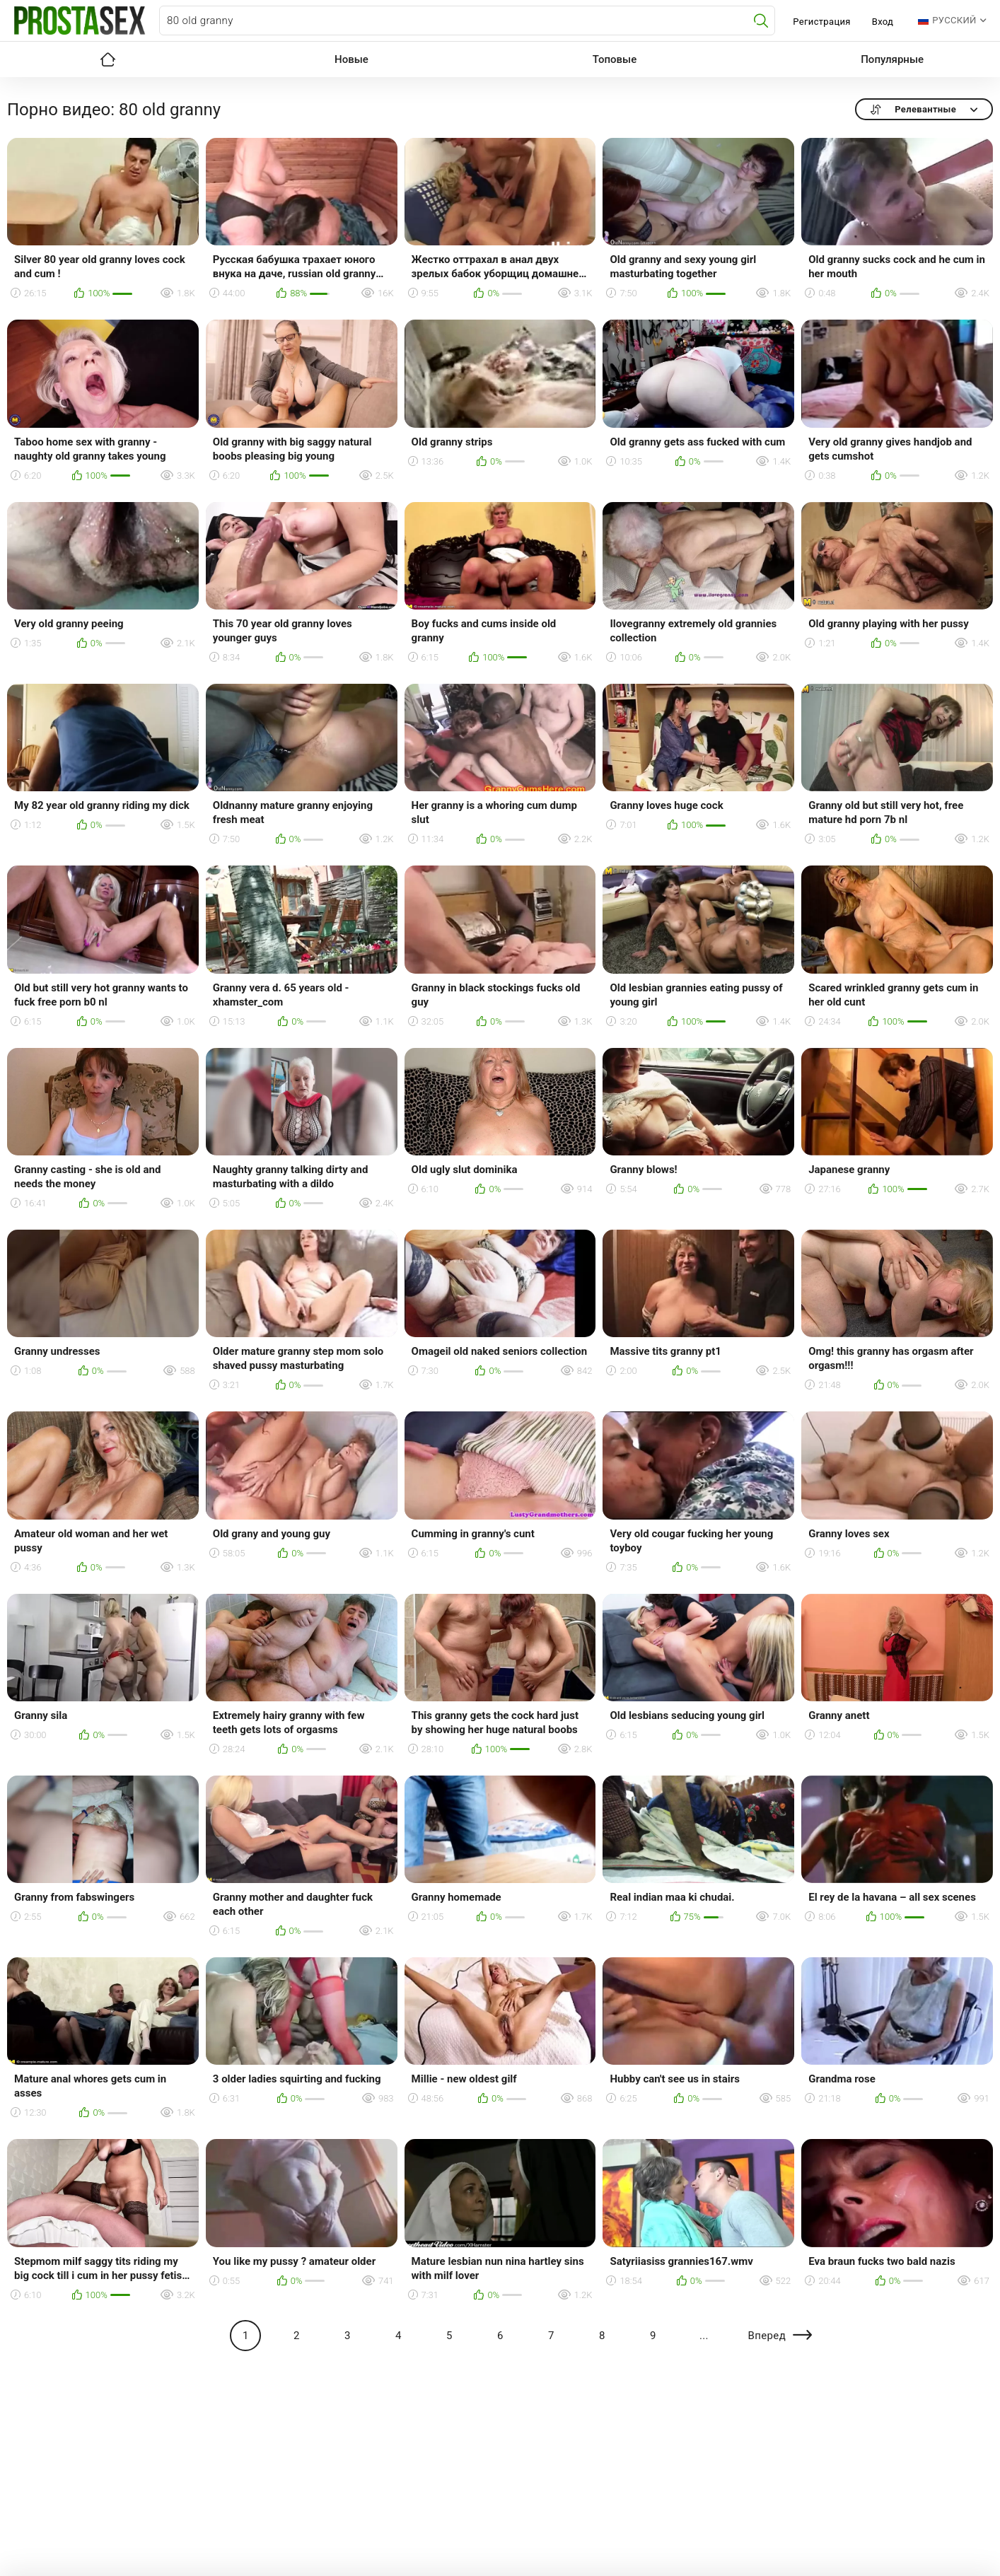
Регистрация (821, 21)
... (704, 2335)
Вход (883, 21)
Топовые (614, 59)
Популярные (892, 59)
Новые (351, 59)
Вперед (767, 2335)
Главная (107, 59)
